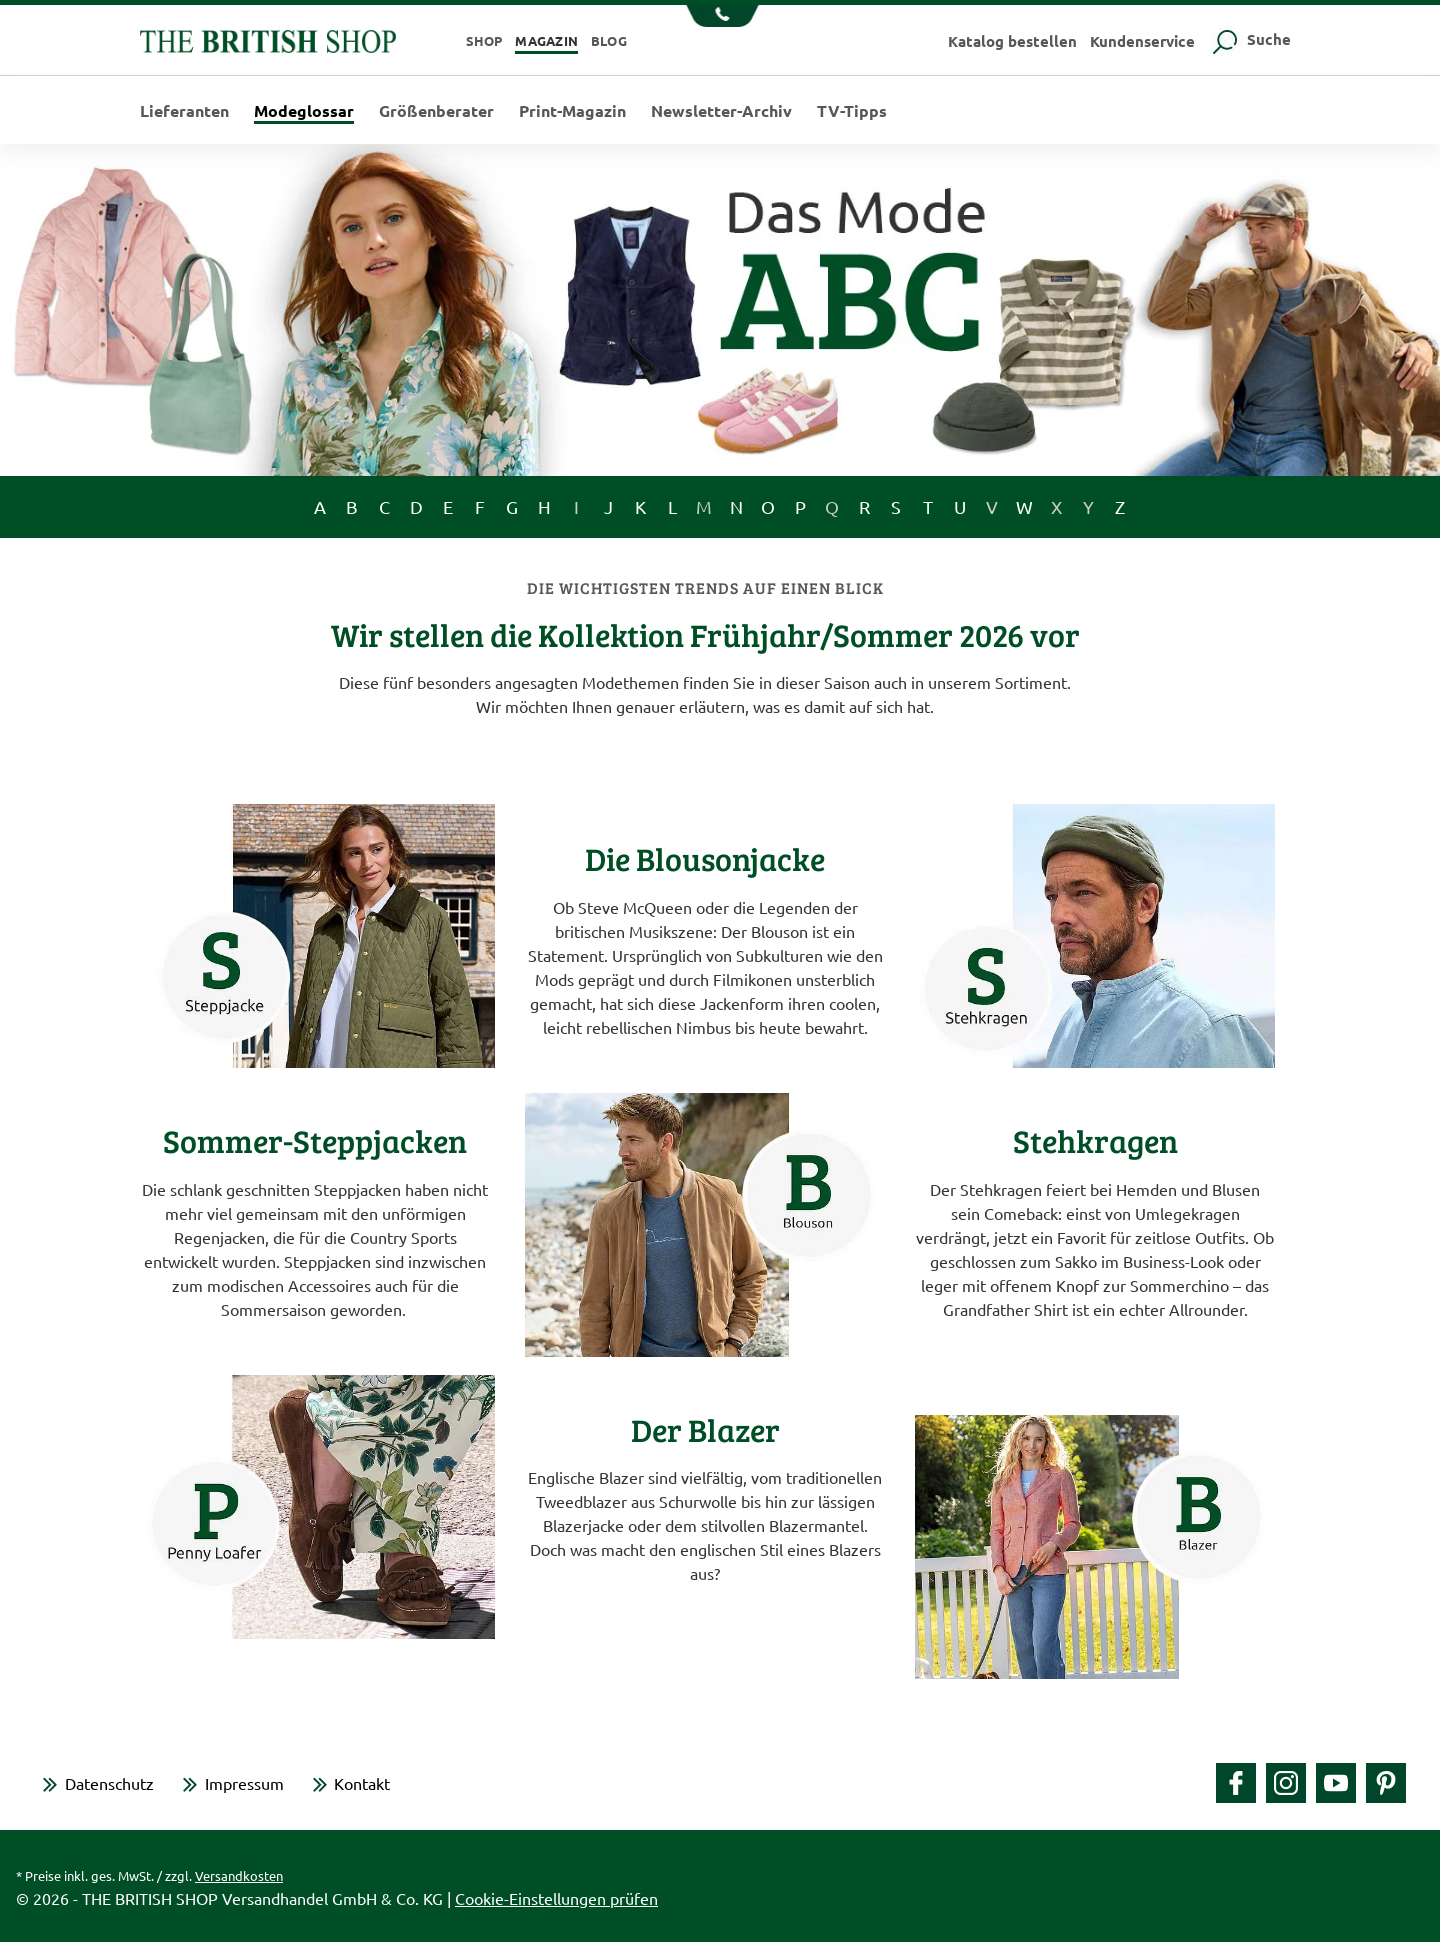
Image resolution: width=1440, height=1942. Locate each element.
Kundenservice (1142, 41)
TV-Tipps (852, 111)
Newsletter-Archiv (721, 111)
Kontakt (362, 1783)
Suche (1249, 39)
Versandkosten (239, 1875)
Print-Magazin (572, 111)
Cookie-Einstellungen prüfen (556, 1898)
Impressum (244, 1783)
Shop (484, 40)
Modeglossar (304, 112)
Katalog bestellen (1012, 41)
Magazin (546, 40)
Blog (609, 40)
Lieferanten (184, 111)
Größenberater (436, 111)
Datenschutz (109, 1783)
